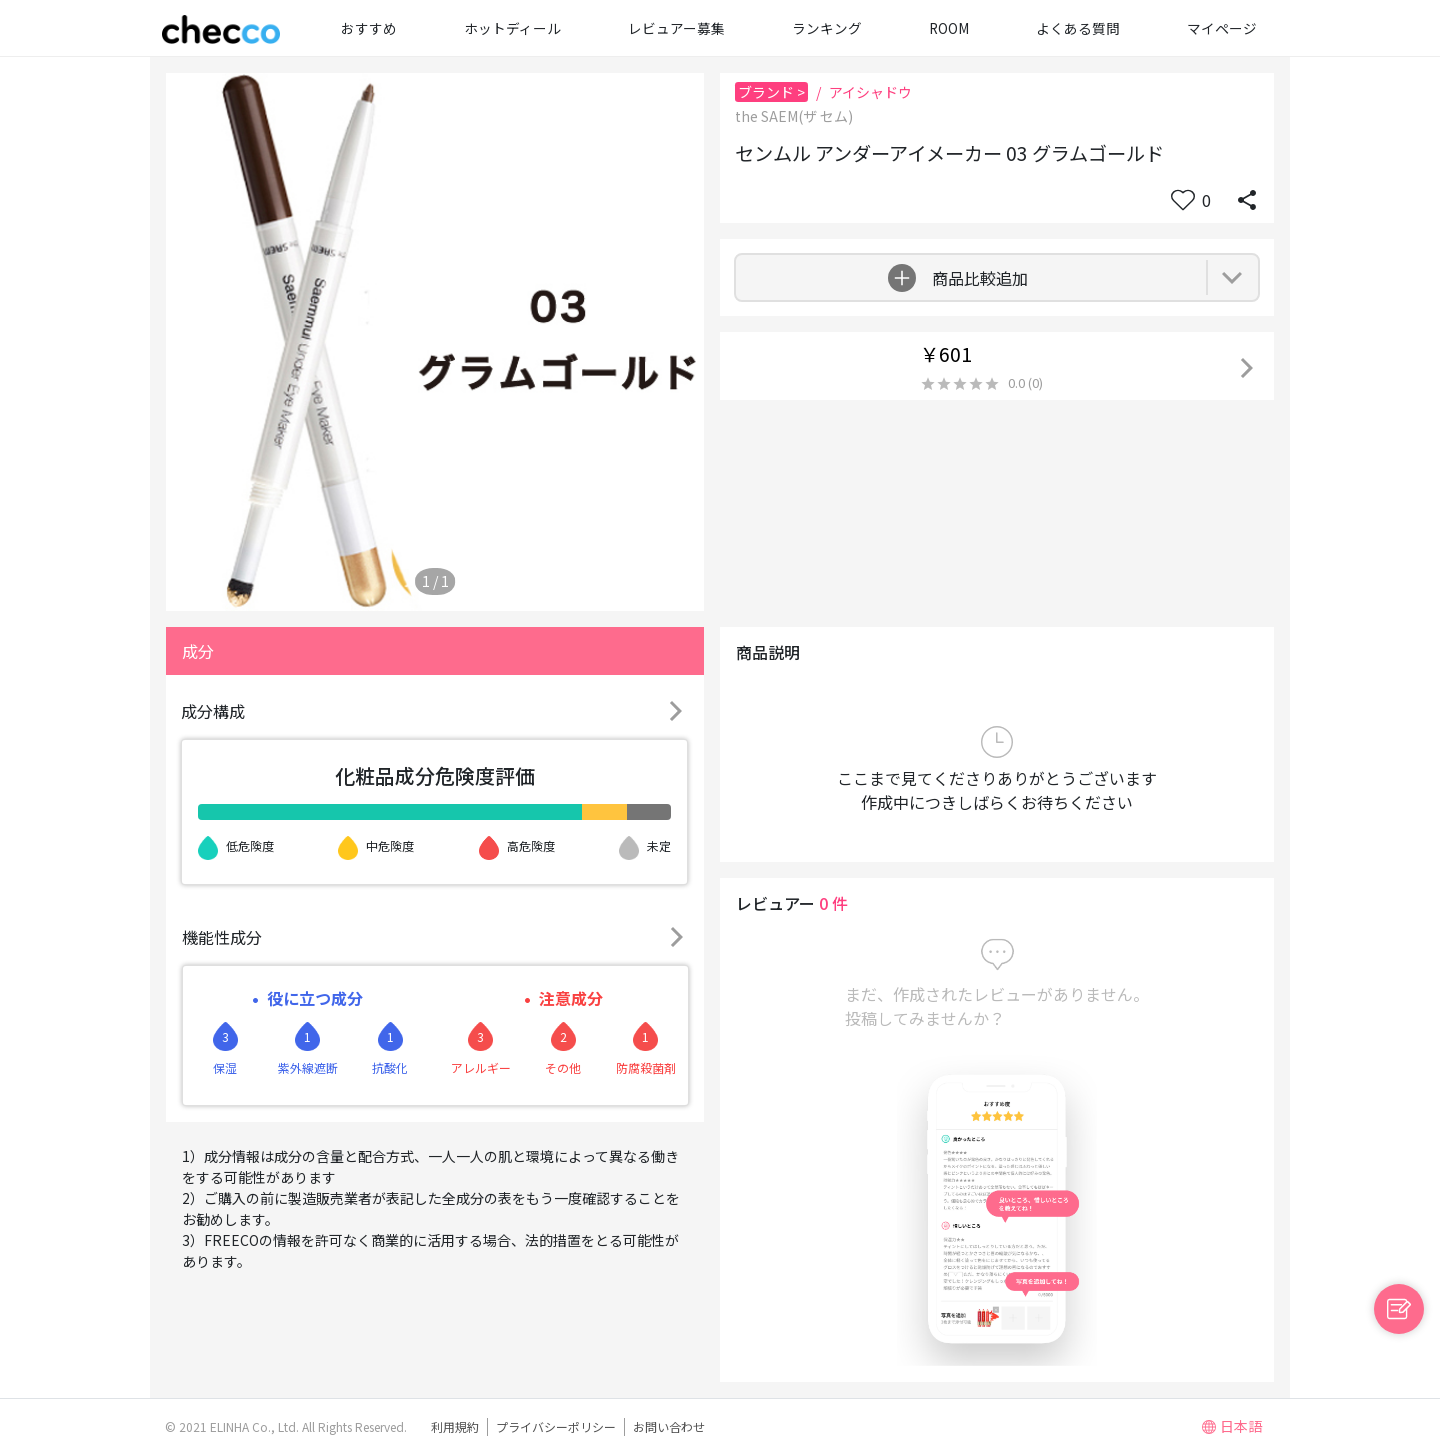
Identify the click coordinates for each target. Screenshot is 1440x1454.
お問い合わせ (669, 1426)
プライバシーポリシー (556, 1426)
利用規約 (455, 1426)
